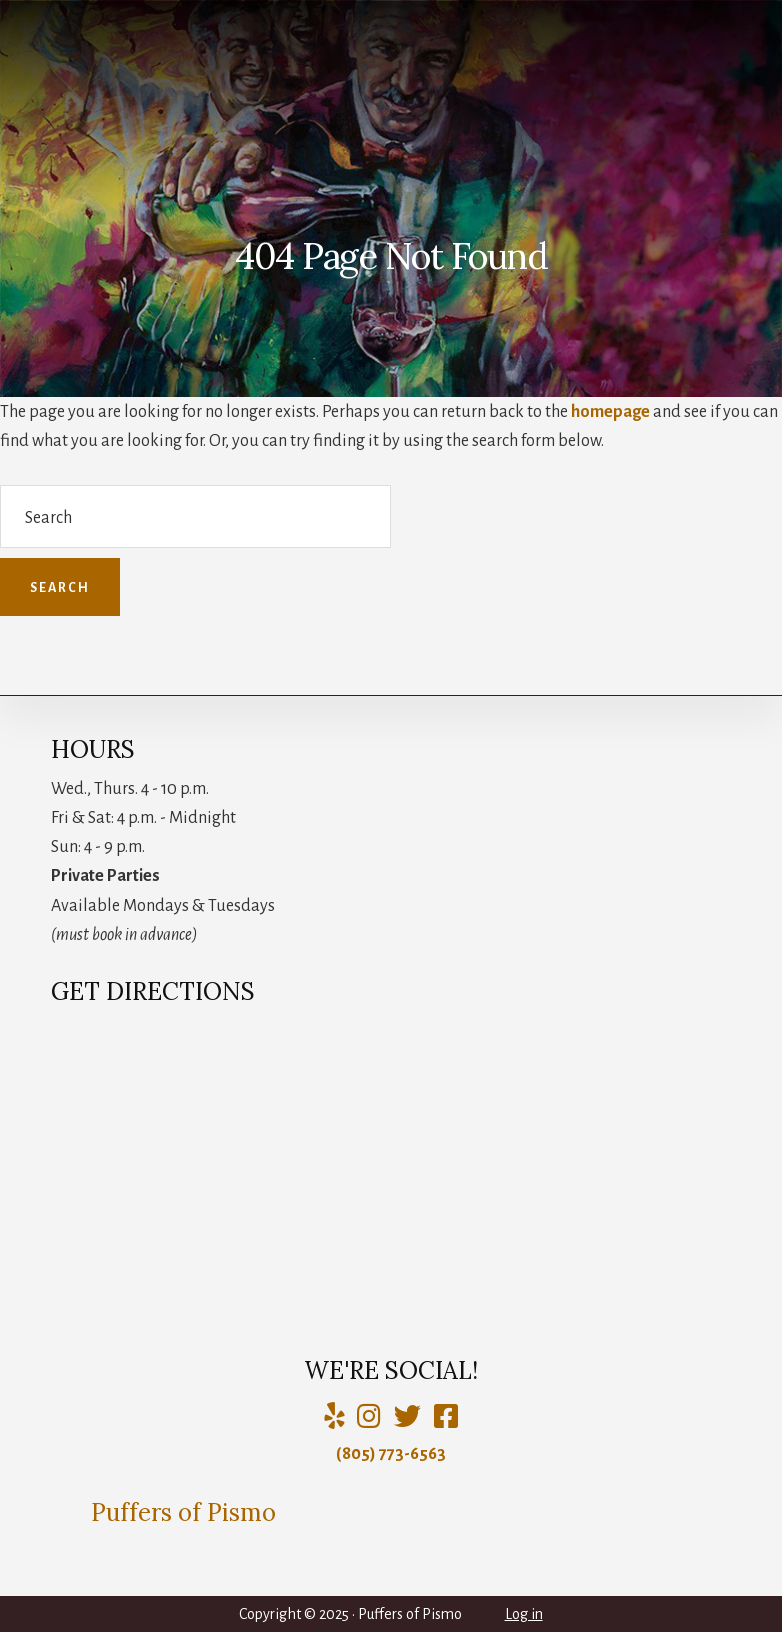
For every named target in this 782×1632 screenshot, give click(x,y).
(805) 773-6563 (391, 1454)
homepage (610, 412)
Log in (524, 1614)
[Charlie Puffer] (446, 1417)
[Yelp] (334, 1417)
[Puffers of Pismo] (369, 1417)
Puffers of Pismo (183, 1512)
